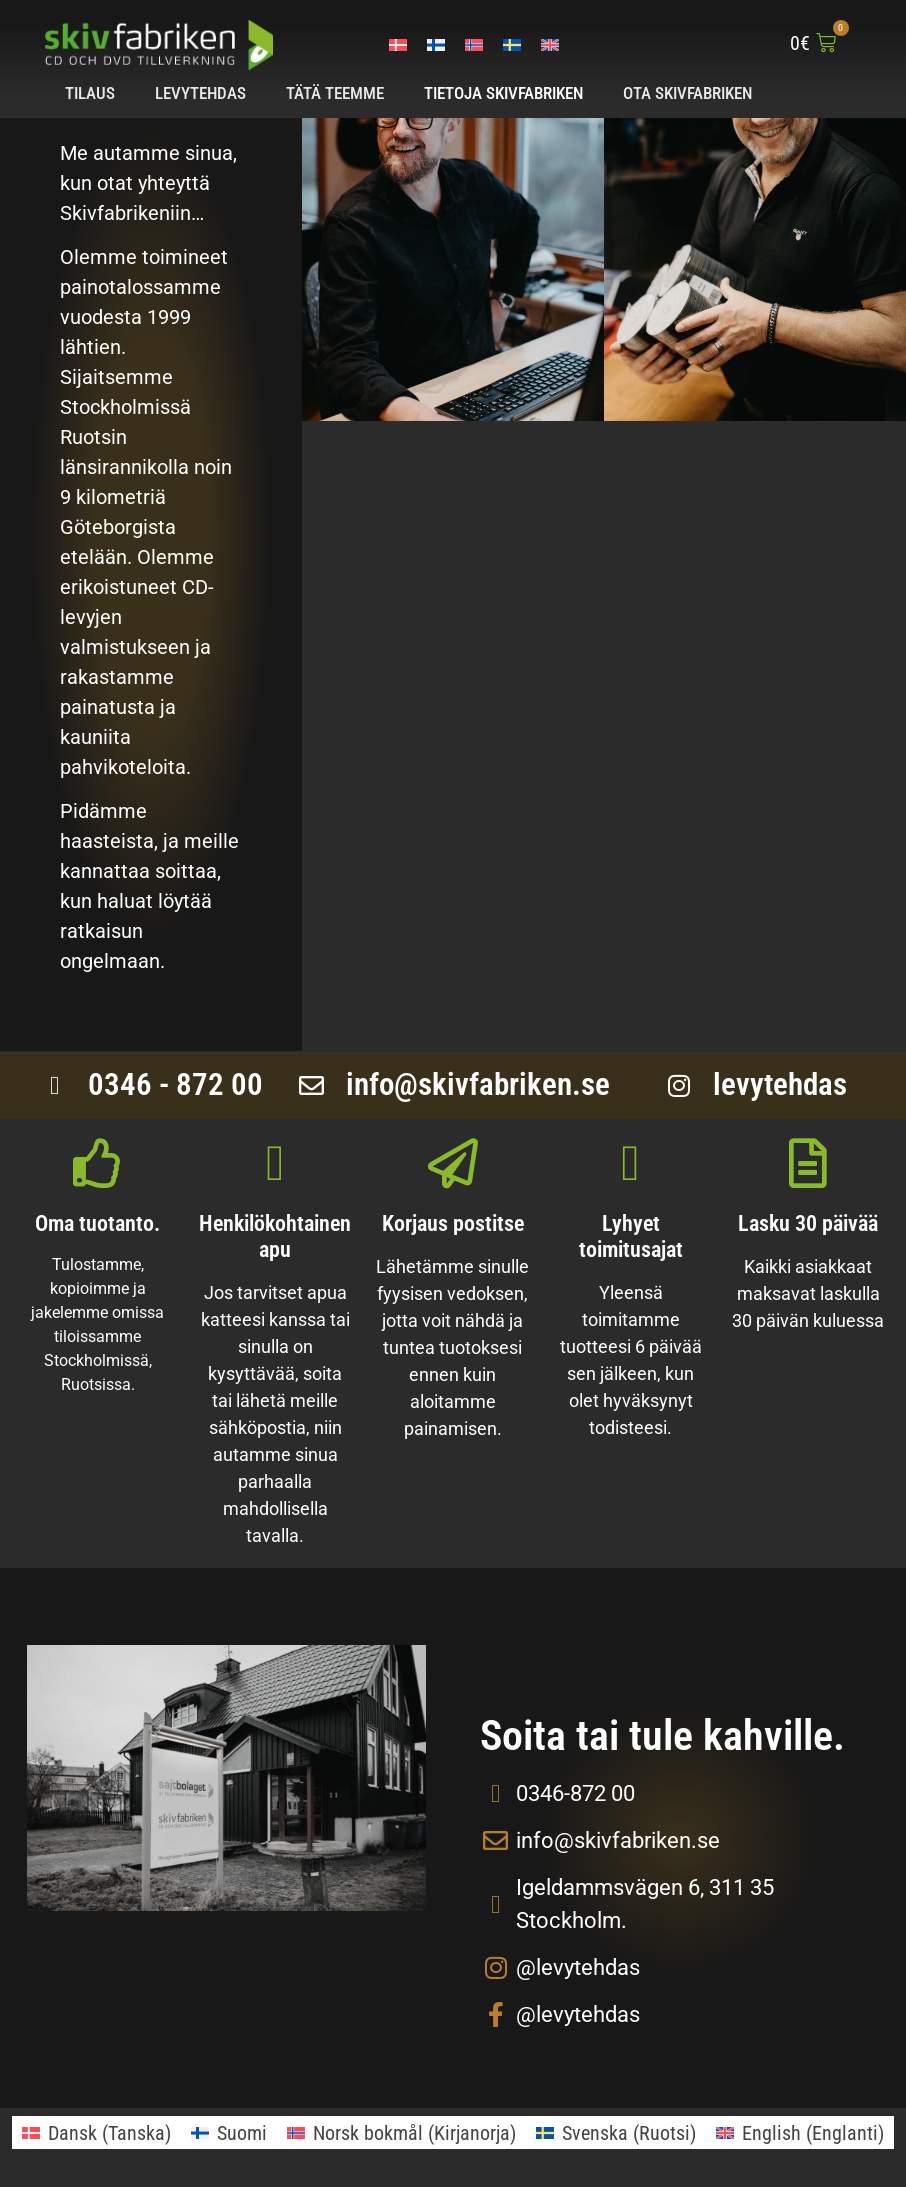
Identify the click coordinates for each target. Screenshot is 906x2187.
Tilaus (90, 93)
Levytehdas (200, 93)
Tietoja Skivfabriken (503, 93)
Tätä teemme (335, 93)
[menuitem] (398, 43)
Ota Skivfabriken (687, 93)
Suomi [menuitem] (242, 2133)
